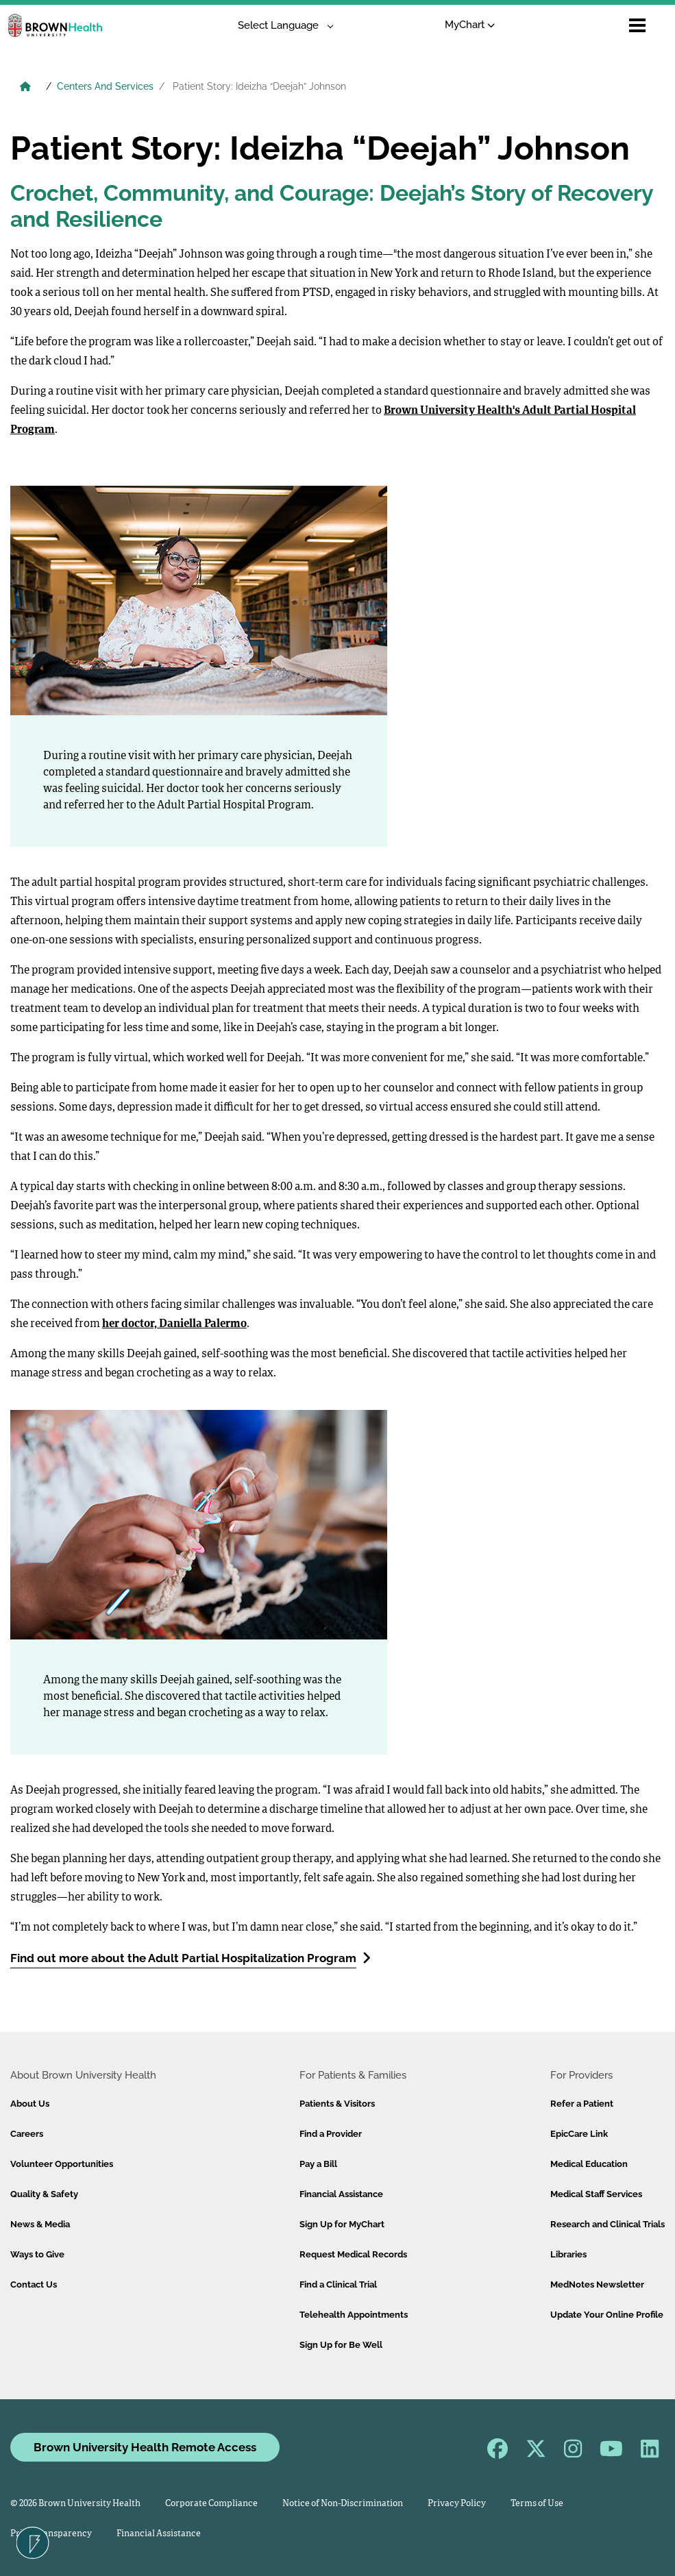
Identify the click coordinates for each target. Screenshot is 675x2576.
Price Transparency (51, 2533)
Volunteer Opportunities (61, 2164)
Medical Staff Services (596, 2194)
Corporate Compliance (211, 2503)
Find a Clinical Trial (338, 2284)
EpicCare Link (579, 2134)
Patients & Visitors (337, 2103)
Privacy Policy (457, 2503)
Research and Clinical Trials (607, 2224)
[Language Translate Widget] (280, 26)
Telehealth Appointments (353, 2314)
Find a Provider (330, 2134)
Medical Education (589, 2164)
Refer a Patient (581, 2103)
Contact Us (33, 2284)
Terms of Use (537, 2503)
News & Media (40, 2224)
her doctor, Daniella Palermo (174, 1324)
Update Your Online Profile (606, 2314)
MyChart (470, 24)
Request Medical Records (353, 2254)
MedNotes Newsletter (597, 2284)
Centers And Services (105, 86)
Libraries (568, 2254)
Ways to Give (37, 2254)
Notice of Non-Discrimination (342, 2503)
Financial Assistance (341, 2194)
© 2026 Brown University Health (75, 2503)
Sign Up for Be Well (340, 2345)
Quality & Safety (44, 2194)
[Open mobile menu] (637, 25)
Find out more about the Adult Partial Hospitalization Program (190, 1957)
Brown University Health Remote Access (145, 2447)
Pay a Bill (318, 2164)
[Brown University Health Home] (25, 88)
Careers (26, 2134)
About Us (29, 2103)
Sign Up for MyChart (341, 2224)
